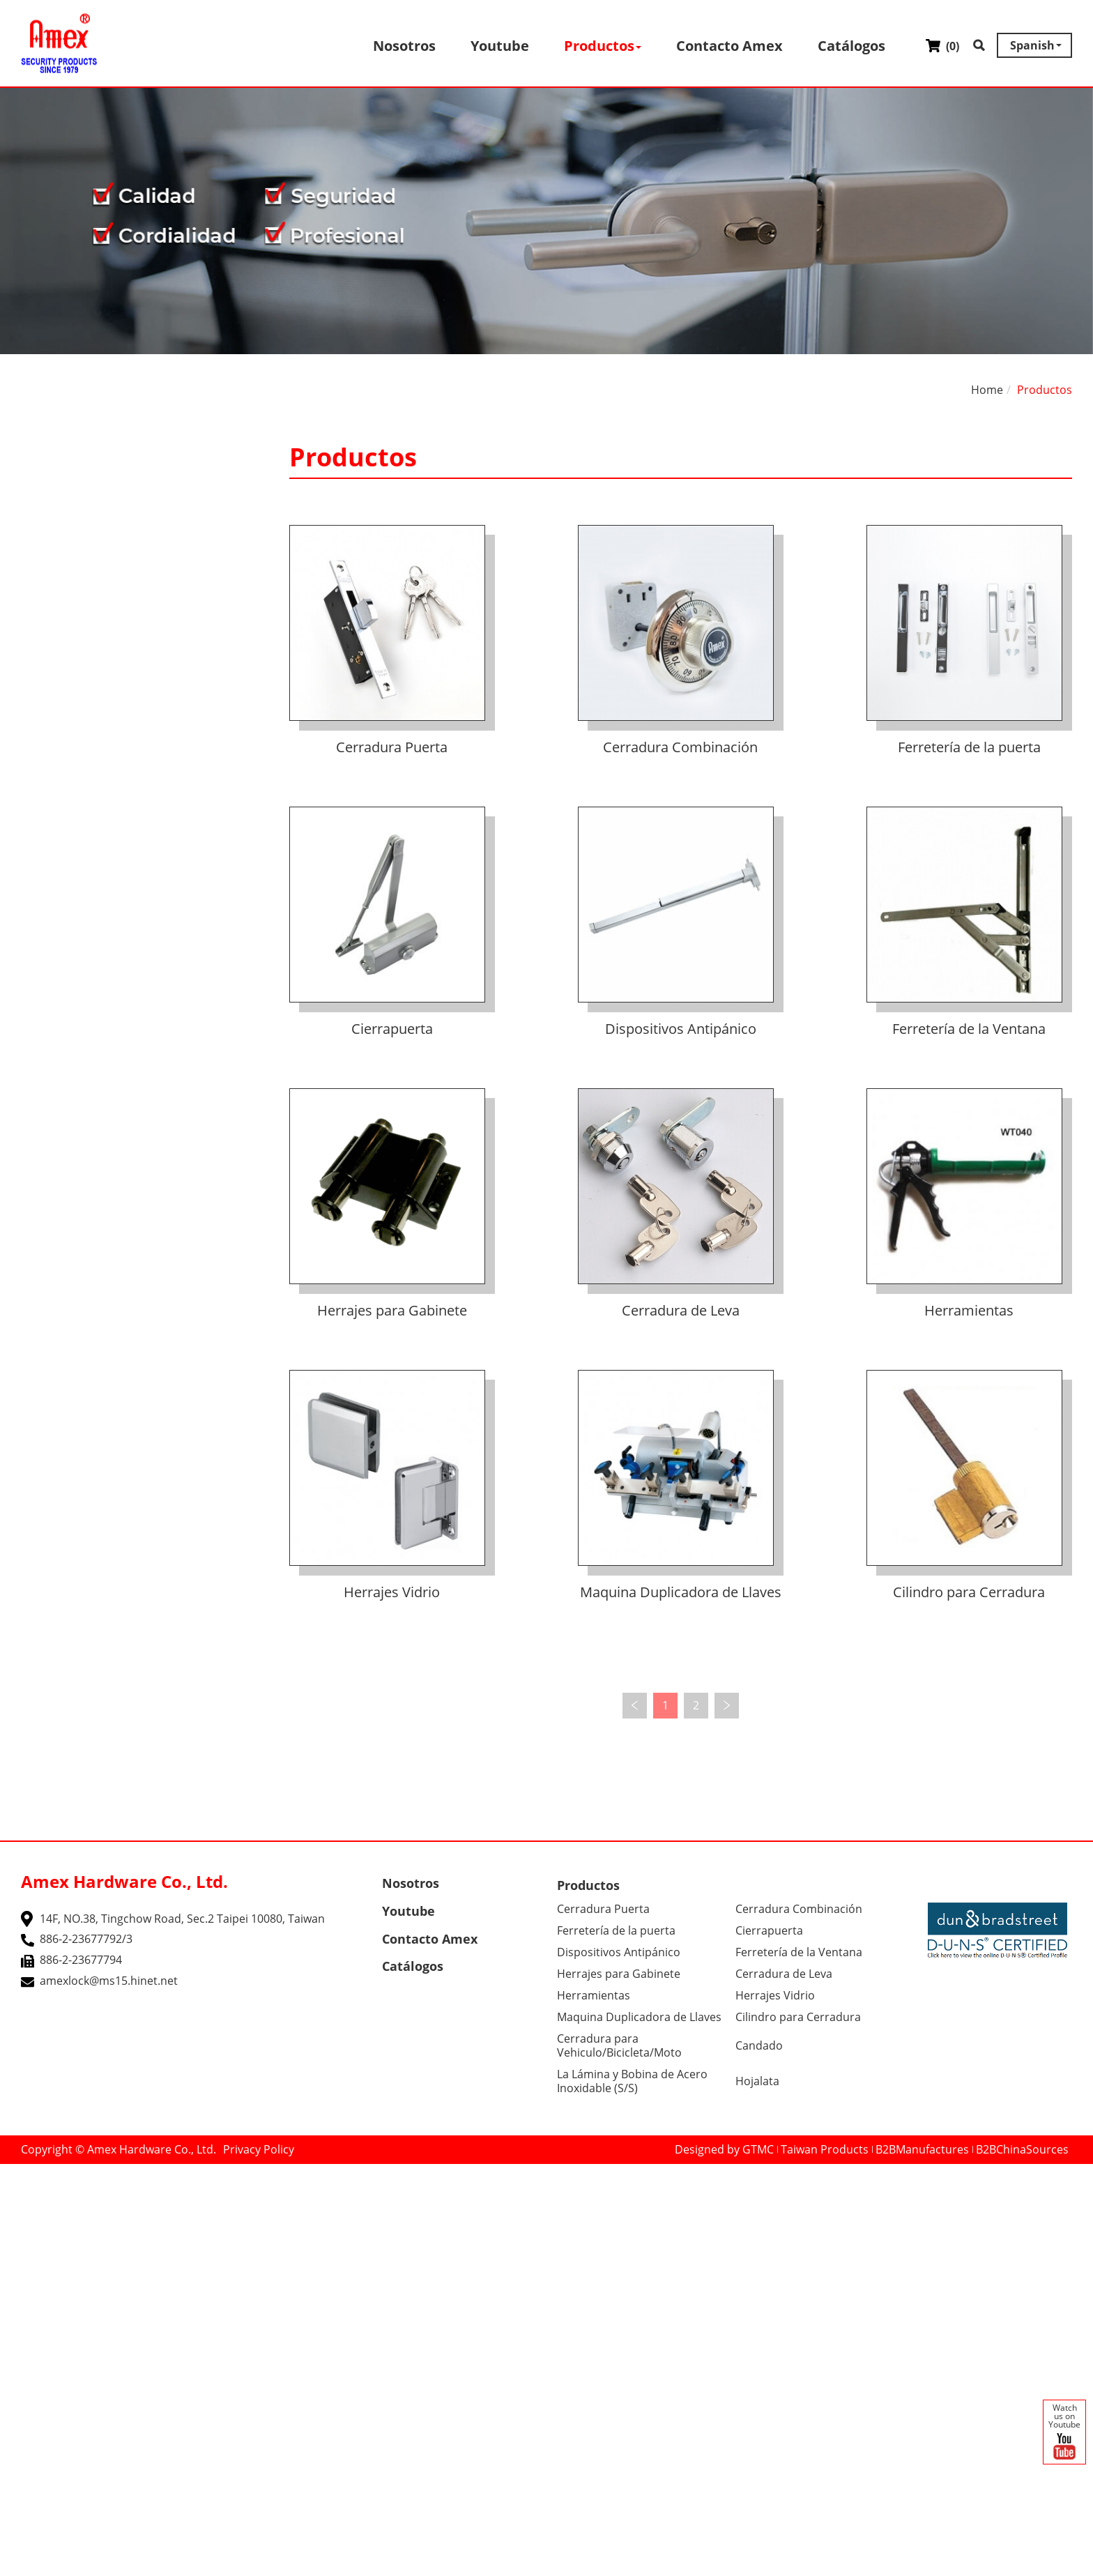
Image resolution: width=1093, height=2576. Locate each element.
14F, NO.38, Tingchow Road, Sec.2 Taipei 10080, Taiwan (182, 1918)
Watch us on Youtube (1064, 2433)
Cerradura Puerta (392, 747)
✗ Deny (19, 2219)
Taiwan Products (825, 2149)
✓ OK (427, 2567)
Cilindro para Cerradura (969, 1592)
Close (14, 2171)
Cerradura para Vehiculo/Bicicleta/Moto (619, 2045)
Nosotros (404, 45)
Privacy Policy (258, 2149)
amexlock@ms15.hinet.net (109, 1980)
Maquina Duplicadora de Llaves (680, 1592)
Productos (602, 45)
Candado (759, 2045)
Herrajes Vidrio (392, 1592)
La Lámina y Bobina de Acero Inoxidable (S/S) (632, 2081)
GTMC (758, 2149)
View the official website (133, 2314)
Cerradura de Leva (681, 1310)
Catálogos (851, 45)
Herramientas (969, 1310)
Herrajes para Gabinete (392, 1310)
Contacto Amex (729, 45)
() (942, 46)
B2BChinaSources (1022, 2149)
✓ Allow (20, 2203)
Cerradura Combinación (680, 747)
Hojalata (757, 2081)
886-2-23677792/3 (86, 1938)
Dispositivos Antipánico (680, 1028)
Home (987, 389)
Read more (33, 2314)
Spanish (1032, 45)
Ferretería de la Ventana (969, 1028)
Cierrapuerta (392, 1028)
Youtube (500, 45)
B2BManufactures (922, 2149)
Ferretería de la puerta (969, 747)
